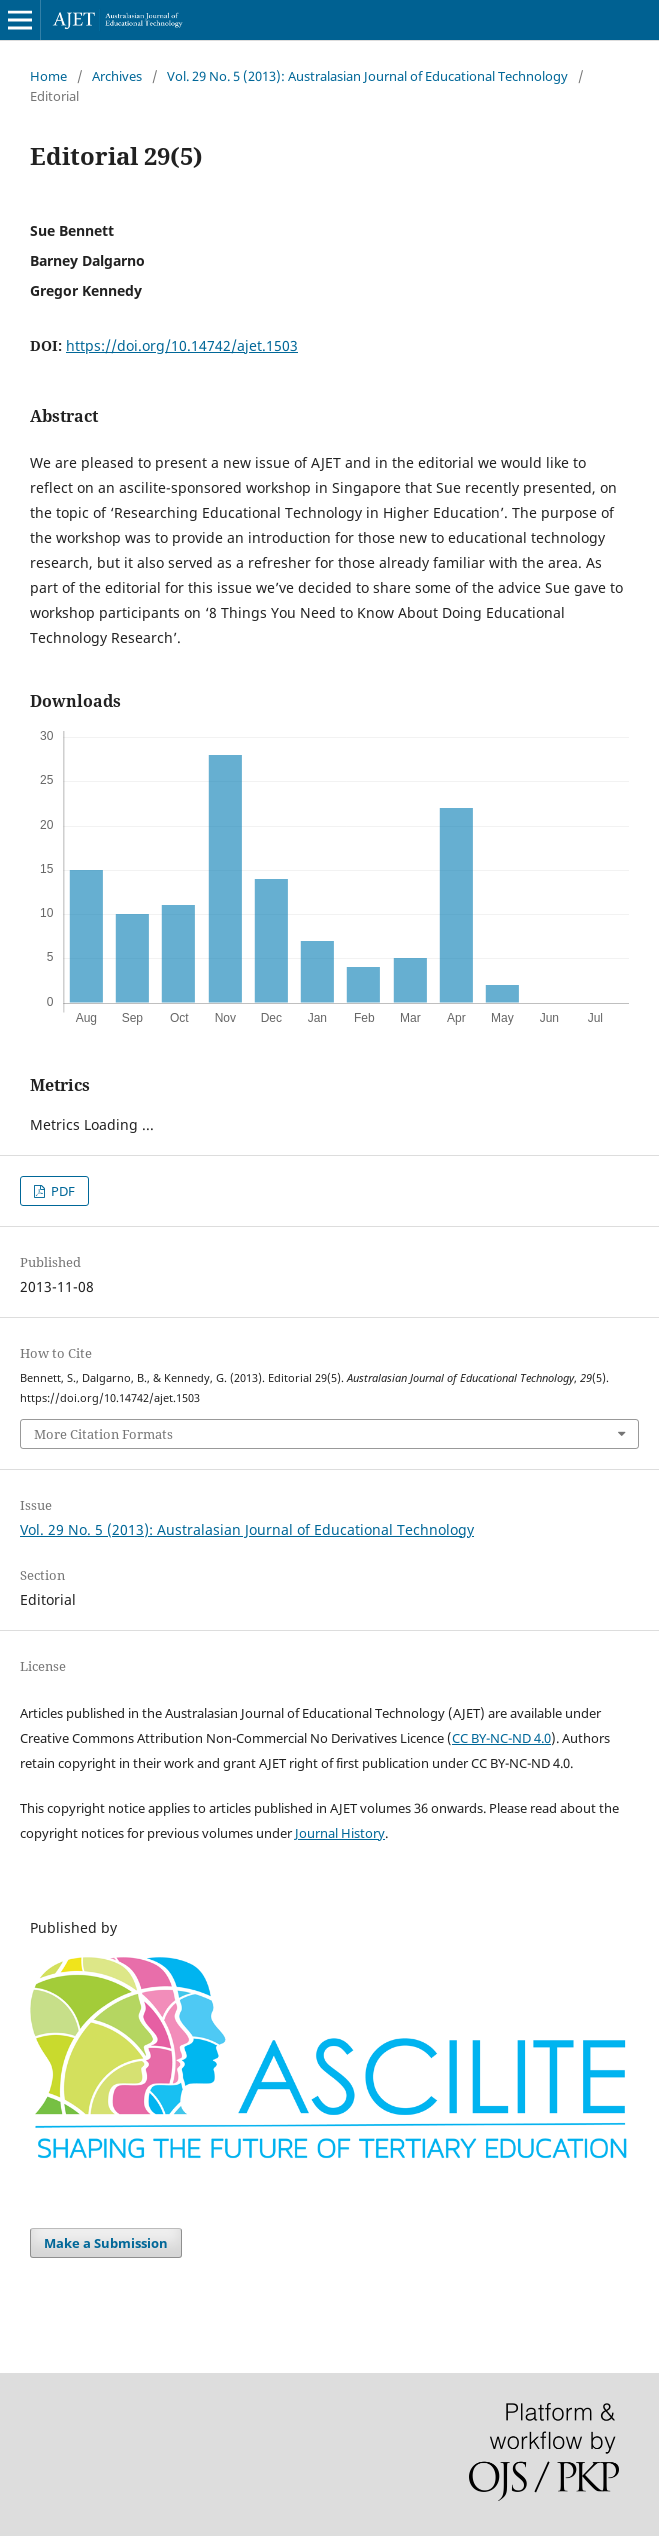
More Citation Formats (103, 1434)
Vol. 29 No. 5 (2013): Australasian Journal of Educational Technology (367, 76)
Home (48, 76)
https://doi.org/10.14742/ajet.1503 (182, 345)
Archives (117, 76)
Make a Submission (106, 2243)
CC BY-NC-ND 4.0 (501, 1738)
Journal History (340, 1833)
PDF (61, 1191)
